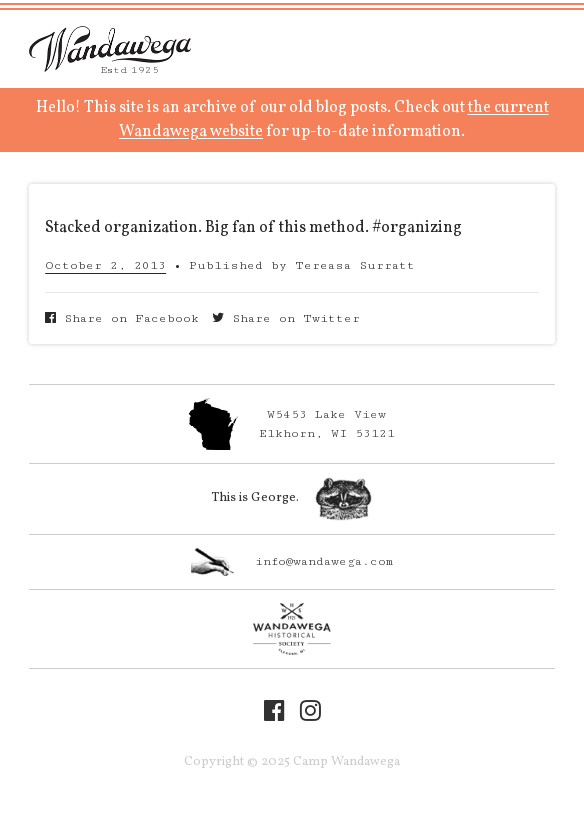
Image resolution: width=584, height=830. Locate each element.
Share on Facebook (122, 318)
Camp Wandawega (110, 49)
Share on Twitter (286, 318)
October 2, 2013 (105, 265)
